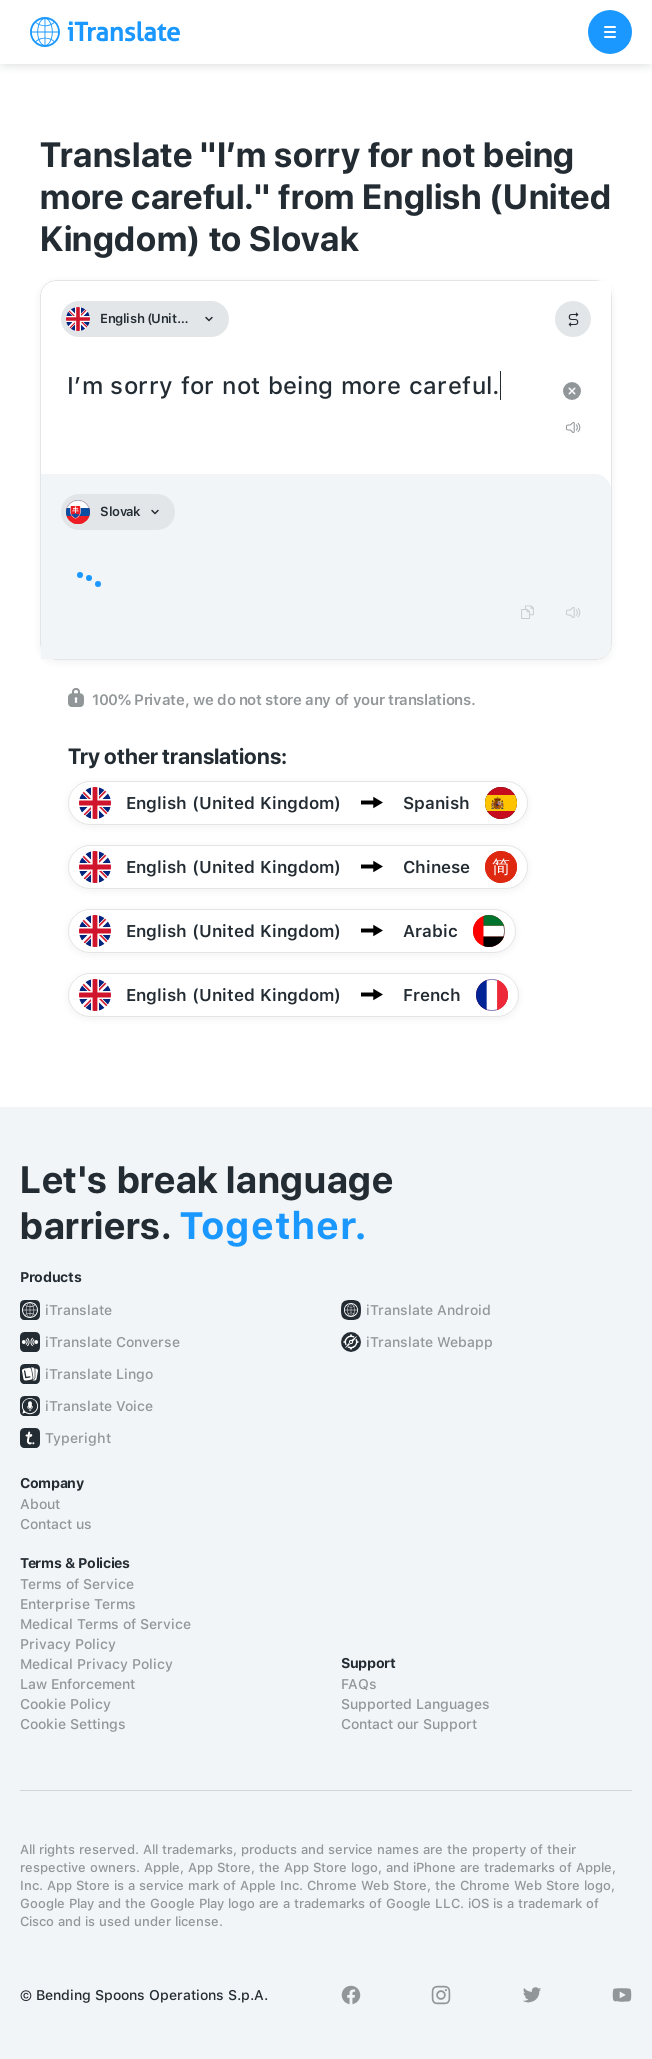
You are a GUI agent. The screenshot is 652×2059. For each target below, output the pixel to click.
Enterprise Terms (78, 1604)
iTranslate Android (428, 1310)
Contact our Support (409, 1724)
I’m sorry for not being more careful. (306, 386)
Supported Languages (415, 1704)
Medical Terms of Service (105, 1624)
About (40, 1504)
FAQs (359, 1684)
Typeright (78, 1438)
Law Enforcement (77, 1684)
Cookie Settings (73, 1724)
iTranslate (78, 1310)
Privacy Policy (68, 1644)
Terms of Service (77, 1584)
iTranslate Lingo (99, 1374)
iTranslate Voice (99, 1406)
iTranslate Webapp (429, 1342)
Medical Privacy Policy (96, 1664)
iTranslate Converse (112, 1342)
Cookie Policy (65, 1704)
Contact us (56, 1524)
